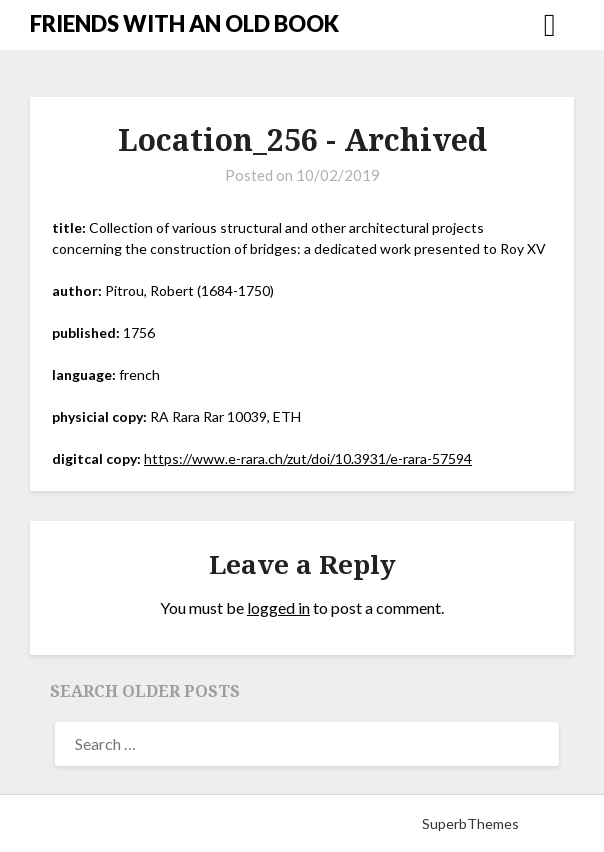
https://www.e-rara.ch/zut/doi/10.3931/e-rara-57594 (308, 458)
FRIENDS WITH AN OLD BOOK (184, 23)
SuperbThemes (470, 823)
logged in (278, 607)
